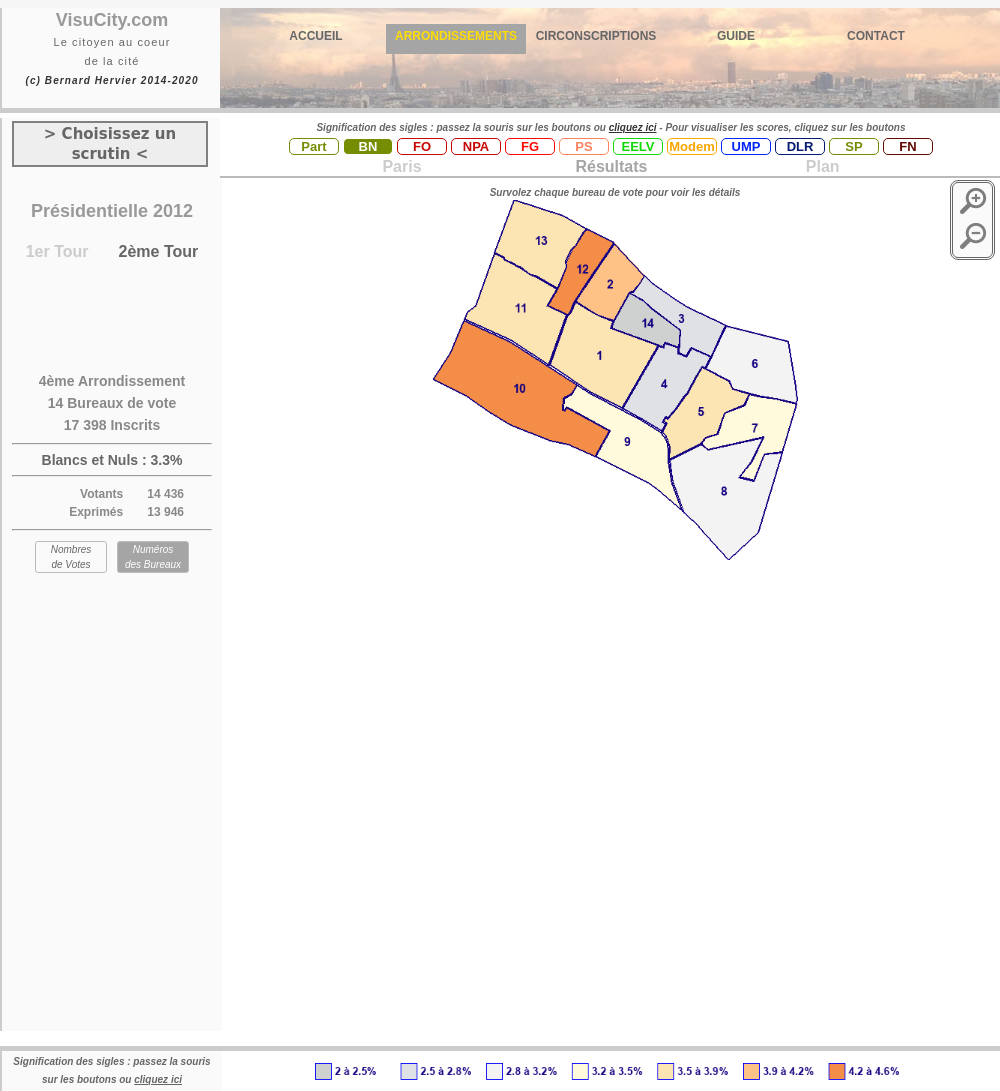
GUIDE (736, 36)
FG (530, 146)
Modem (692, 146)
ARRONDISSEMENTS (456, 36)
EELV (638, 146)
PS (583, 146)
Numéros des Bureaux (153, 557)
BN (368, 146)
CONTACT (876, 36)
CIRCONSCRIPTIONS (596, 36)
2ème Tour (159, 251)
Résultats (611, 166)
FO (422, 146)
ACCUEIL (315, 36)
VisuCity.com (112, 20)
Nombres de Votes (71, 557)
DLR (800, 146)
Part (313, 146)
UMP (746, 146)
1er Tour (57, 251)
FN (907, 146)
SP (853, 146)
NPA (476, 146)
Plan (820, 166)
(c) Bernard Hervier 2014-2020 (111, 80)
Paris (401, 166)
